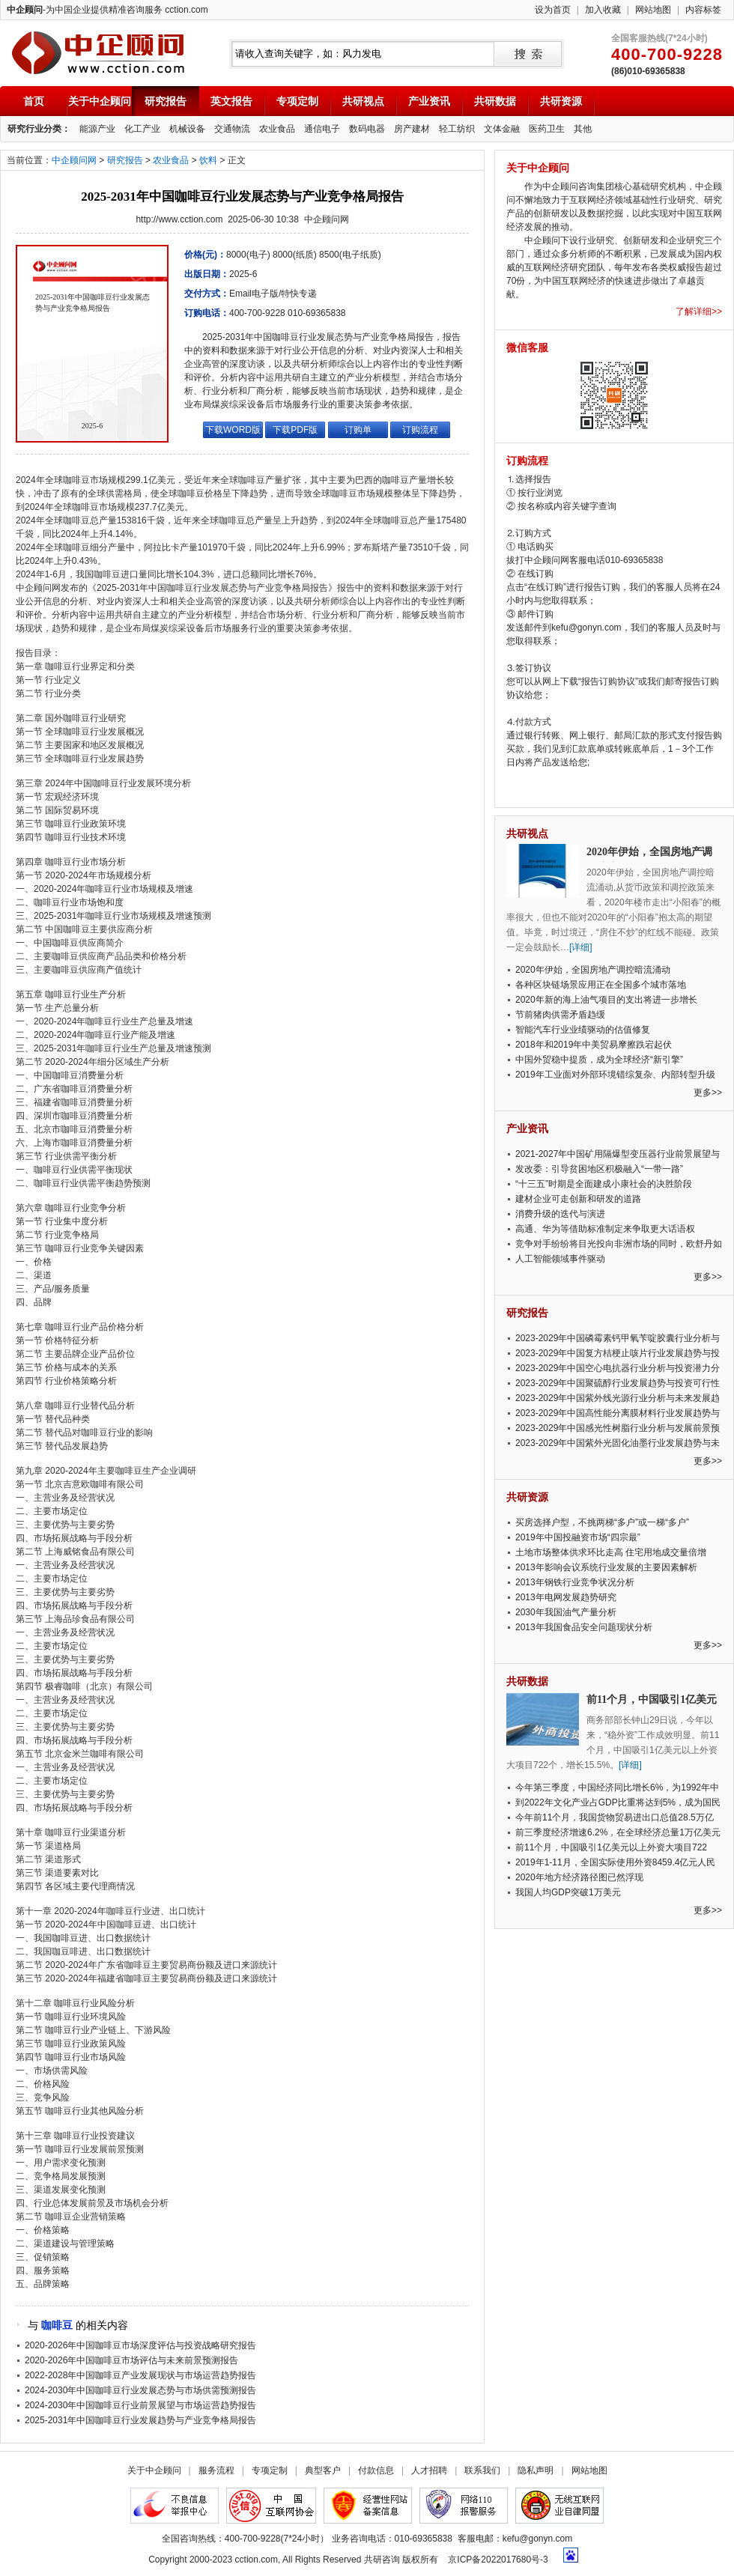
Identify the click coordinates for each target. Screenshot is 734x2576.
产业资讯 (429, 101)
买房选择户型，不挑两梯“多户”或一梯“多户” (602, 1522)
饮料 (208, 160)
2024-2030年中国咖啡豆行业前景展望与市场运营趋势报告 (140, 2405)
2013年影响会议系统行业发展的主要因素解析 (606, 1567)
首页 (33, 101)
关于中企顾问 (99, 101)
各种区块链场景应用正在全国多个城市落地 (600, 984)
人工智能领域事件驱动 (560, 1259)
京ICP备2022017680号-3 (498, 2559)
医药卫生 (547, 129)
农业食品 (277, 129)
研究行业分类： (38, 129)
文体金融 (502, 129)
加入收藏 (603, 9)
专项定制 (297, 101)
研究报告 (165, 101)
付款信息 (376, 2470)
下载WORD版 (233, 430)
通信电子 (322, 129)
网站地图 (653, 9)
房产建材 (412, 129)
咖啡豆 (57, 2325)
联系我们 (482, 2470)
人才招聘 (429, 2470)
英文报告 (231, 101)
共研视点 (363, 101)
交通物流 (232, 129)
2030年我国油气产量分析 (565, 1612)
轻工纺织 (457, 129)
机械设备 (187, 129)
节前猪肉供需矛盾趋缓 (560, 1014)
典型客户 (323, 2470)
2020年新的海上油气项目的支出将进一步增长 (606, 999)
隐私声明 (535, 2470)
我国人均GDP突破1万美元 (568, 1892)
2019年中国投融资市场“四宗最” (577, 1537)
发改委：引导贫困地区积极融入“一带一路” (599, 1169)
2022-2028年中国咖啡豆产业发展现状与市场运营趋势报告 (140, 2375)
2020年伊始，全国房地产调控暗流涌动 (592, 970)
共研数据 (495, 101)
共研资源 (561, 101)
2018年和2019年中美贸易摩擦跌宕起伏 (593, 1044)
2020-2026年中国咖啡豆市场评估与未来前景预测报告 (131, 2360)
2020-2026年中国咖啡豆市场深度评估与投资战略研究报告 (140, 2345)
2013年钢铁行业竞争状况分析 (574, 1582)
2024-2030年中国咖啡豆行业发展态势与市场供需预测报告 (140, 2390)
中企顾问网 (74, 160)
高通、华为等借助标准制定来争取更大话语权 (605, 1229)
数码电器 (367, 129)
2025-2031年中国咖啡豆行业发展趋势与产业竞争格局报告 (140, 2420)
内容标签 (703, 9)
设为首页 (553, 9)
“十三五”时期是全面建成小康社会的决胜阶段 (603, 1184)
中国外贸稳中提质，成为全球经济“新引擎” (599, 1059)
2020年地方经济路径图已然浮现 (579, 1877)
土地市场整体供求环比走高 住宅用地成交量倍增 (610, 1552)
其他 (583, 129)
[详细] (580, 947)
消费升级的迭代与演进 (560, 1214)
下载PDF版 (295, 430)
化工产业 (142, 129)
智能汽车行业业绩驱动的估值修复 (582, 1029)
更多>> (708, 1092)
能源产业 (97, 129)
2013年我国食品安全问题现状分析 (583, 1627)
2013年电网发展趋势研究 (565, 1597)
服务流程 (216, 2470)
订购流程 (420, 430)
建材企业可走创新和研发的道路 (578, 1199)
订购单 (358, 430)
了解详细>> (699, 311)
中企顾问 (97, 52)
